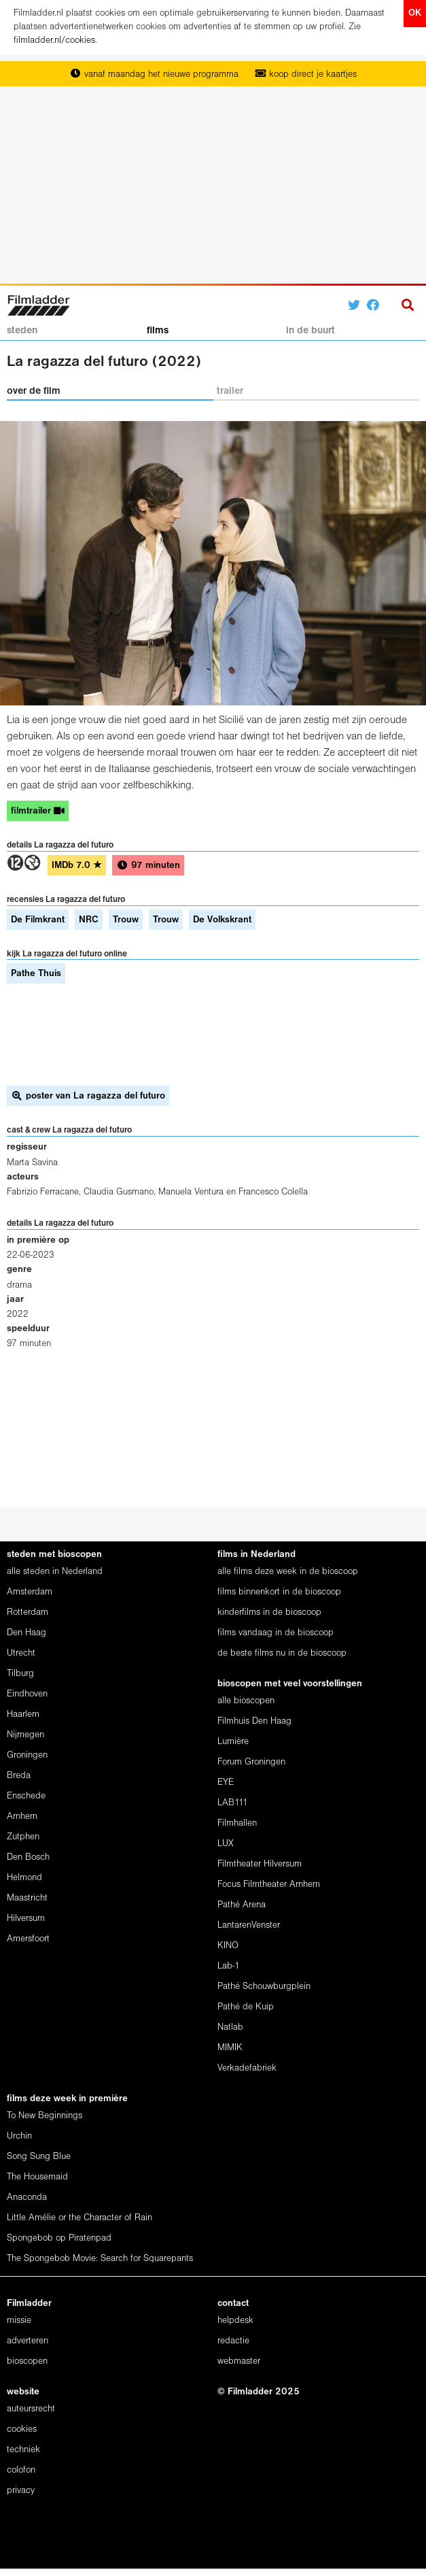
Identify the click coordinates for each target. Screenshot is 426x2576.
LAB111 (232, 1803)
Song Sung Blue (39, 2156)
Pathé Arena (241, 1905)
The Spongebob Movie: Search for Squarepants (100, 2258)
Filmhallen (237, 1823)
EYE (225, 1782)
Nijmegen (25, 1735)
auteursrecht (31, 2409)
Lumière (233, 1741)
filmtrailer (38, 811)
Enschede (26, 1796)
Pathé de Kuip (245, 2007)
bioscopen (27, 2361)
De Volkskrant (222, 920)
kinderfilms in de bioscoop (269, 1612)
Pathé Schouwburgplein (263, 1986)
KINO (227, 1946)
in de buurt (310, 331)
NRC (89, 920)
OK (414, 13)
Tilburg (20, 1673)
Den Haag (26, 1633)
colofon (21, 2470)
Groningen (27, 1755)
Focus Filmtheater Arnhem (268, 1884)
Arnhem (22, 1816)
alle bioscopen (245, 1701)
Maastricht (27, 1898)
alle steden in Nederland (55, 1571)
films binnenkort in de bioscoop (279, 1592)
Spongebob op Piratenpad (59, 2238)
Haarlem (23, 1714)
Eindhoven (27, 1694)
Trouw (126, 920)
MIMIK (230, 2048)
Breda (19, 1775)
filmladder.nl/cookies (54, 40)
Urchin (19, 2136)
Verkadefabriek (247, 2068)
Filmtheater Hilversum (259, 1864)
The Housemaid (37, 2177)
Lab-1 (228, 1966)
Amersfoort (28, 1939)
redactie (233, 2341)
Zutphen (23, 1837)
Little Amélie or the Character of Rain (79, 2218)
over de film (33, 391)
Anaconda (27, 2197)
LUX (225, 1843)
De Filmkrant (38, 920)
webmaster (238, 2361)
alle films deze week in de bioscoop (287, 1571)
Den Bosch (28, 1857)
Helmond (24, 1877)
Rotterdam (27, 1612)
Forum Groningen (251, 1762)
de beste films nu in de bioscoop (282, 1653)
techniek (23, 2450)
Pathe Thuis (36, 973)
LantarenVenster (248, 1925)
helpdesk (235, 2320)
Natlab (230, 2027)
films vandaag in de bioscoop (275, 1633)
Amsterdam (29, 1592)
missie (19, 2320)
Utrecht (21, 1653)
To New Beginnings (44, 2116)
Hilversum (26, 1918)
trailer (230, 391)
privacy (21, 2490)
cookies (22, 2429)
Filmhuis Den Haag (254, 1721)
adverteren (27, 2341)
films (157, 331)
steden (22, 331)
